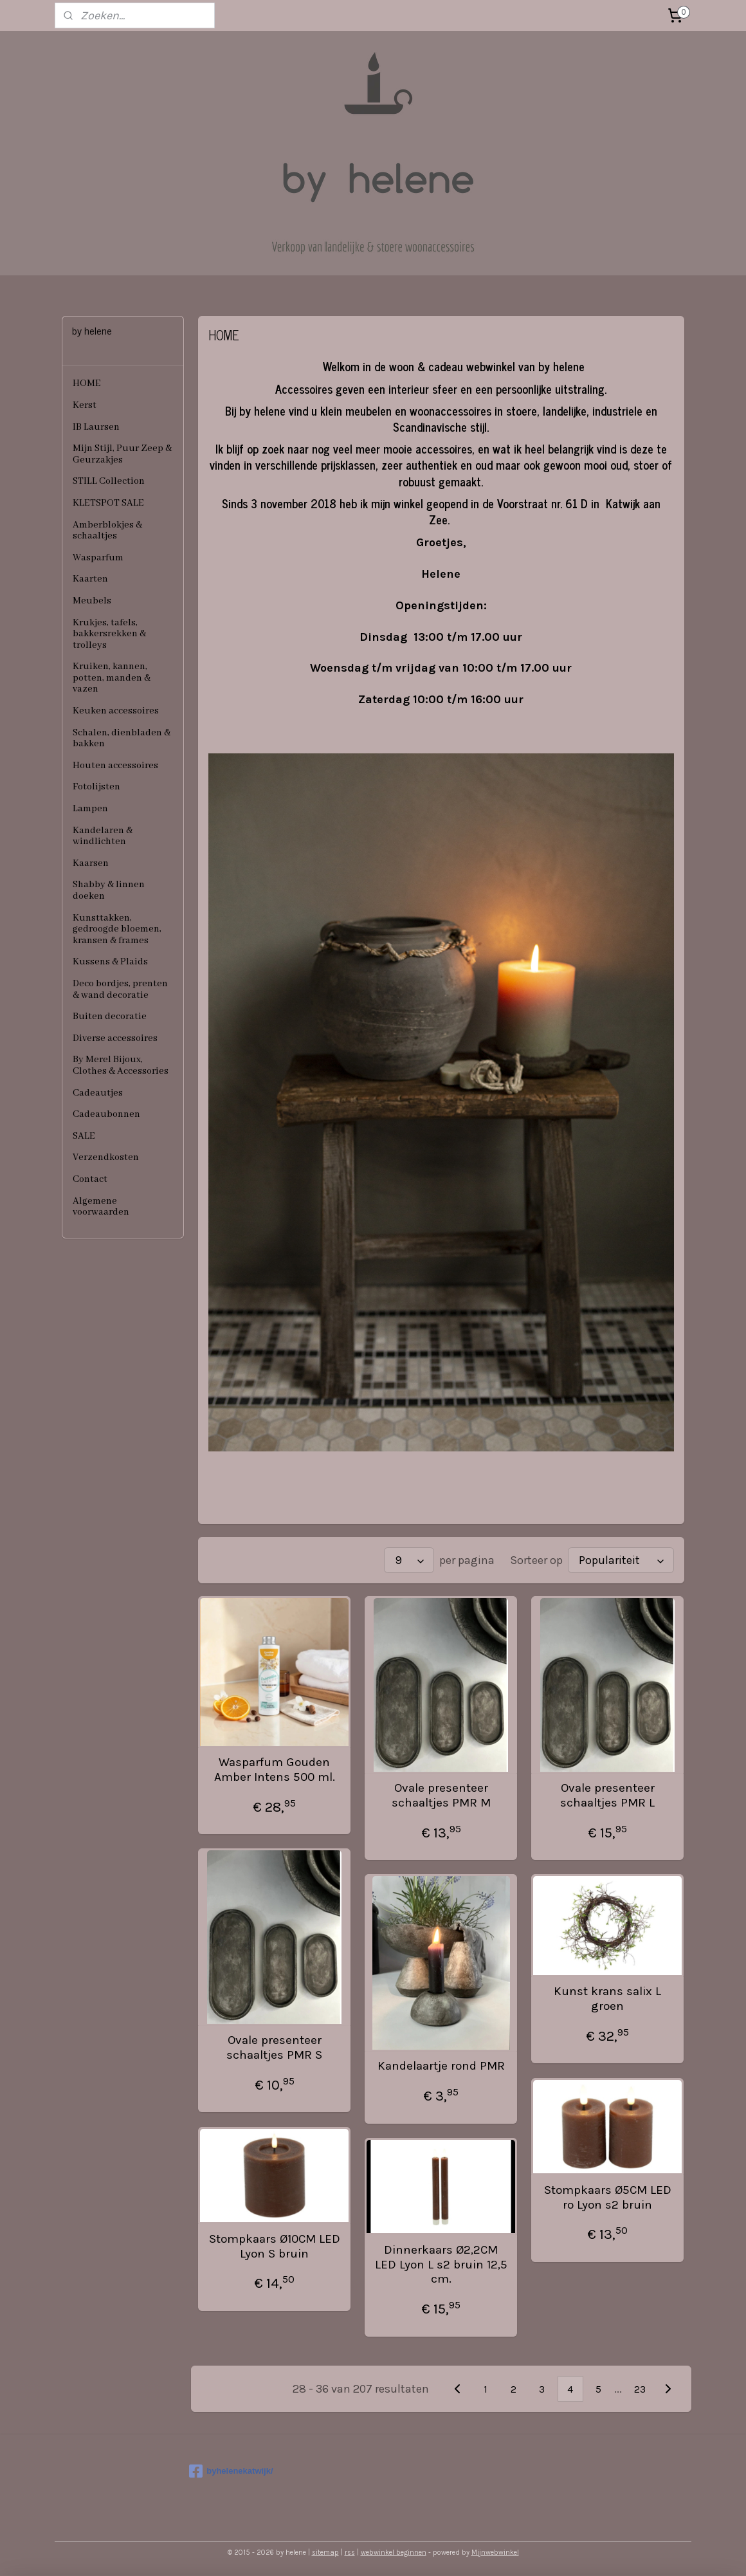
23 (640, 2389)
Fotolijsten (96, 787)
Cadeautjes (98, 1093)
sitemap (325, 2552)
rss (350, 2552)
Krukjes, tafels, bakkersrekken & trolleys (109, 634)
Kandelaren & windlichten (102, 836)
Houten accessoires (115, 765)
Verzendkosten (106, 1157)
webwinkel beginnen (393, 2552)
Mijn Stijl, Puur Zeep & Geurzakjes (122, 454)
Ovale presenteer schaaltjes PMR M (441, 1795)
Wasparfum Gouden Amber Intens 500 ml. (274, 1769)
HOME (87, 383)
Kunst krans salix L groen (607, 1998)
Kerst (84, 405)
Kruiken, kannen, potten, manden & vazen (111, 678)
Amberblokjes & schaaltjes (107, 530)
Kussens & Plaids (110, 962)
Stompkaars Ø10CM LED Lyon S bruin (274, 2246)
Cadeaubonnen (106, 1114)
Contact (90, 1179)
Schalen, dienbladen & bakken (121, 738)
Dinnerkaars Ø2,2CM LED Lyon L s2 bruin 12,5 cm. (441, 2264)
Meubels (92, 601)
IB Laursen (96, 427)
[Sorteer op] (621, 1560)
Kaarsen (91, 863)
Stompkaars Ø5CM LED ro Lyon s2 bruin (607, 2197)
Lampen (90, 808)
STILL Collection (109, 481)
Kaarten (90, 579)
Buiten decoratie (110, 1016)
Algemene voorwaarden (101, 1207)
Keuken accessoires (116, 711)
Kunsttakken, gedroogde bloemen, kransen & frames (117, 929)
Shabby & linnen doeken (109, 890)
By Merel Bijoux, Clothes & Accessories (120, 1065)
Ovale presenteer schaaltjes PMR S (274, 2047)
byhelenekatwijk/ (231, 2471)
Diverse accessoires (115, 1038)
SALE (84, 1136)
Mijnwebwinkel (495, 2552)
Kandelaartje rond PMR (441, 2066)
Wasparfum (98, 558)
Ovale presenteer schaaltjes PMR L (607, 1795)
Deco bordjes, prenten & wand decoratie (120, 989)
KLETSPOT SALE (108, 503)
